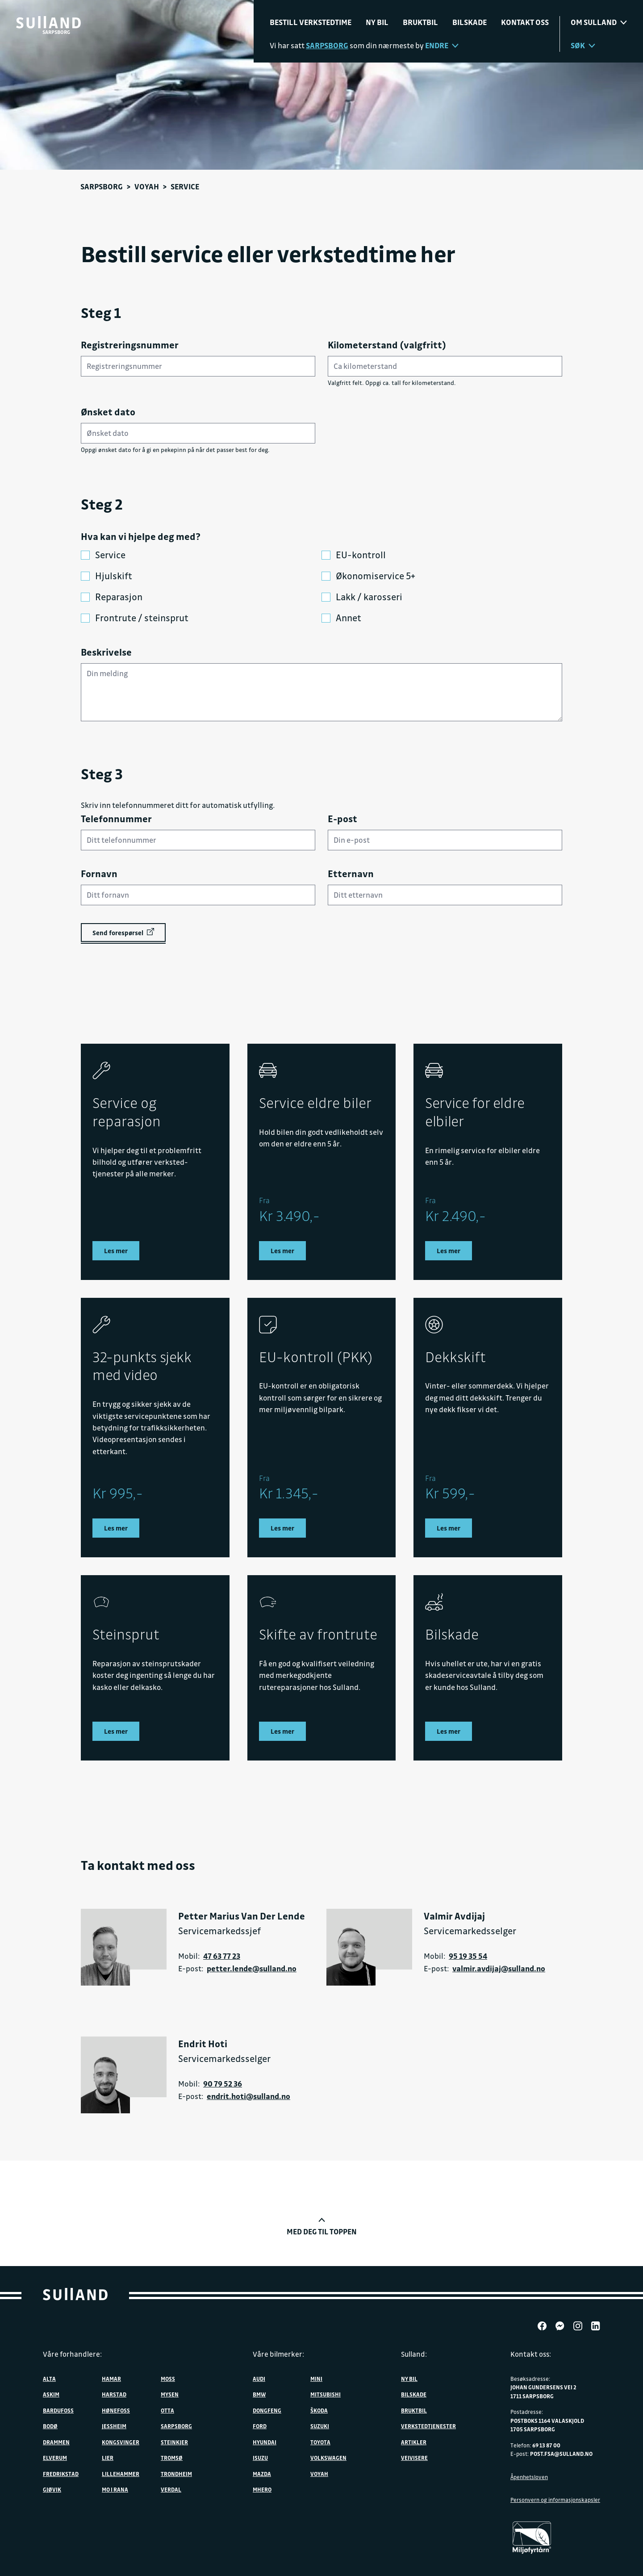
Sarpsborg (101, 186)
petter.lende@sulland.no (251, 1967)
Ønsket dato (108, 412)
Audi (259, 2377)
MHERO (262, 2488)
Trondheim (176, 2472)
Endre (442, 45)
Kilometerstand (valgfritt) (387, 345)
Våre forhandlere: (72, 2353)
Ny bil (377, 22)
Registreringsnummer (130, 345)
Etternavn (351, 873)
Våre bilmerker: (278, 2353)
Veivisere (414, 2457)
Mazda (262, 2472)
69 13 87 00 (546, 2444)
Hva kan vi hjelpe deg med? (140, 536)
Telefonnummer (116, 818)
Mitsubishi (325, 2393)
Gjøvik (52, 2488)
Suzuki (319, 2425)
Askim (51, 2393)
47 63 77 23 (221, 1955)
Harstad (114, 2393)
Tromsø (172, 2457)
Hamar (111, 2377)
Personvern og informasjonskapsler (555, 2499)
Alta (49, 2377)
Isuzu (260, 2457)
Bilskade (469, 22)
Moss (168, 2377)
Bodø (50, 2425)
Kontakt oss (525, 22)
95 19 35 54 (468, 1955)
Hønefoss (116, 2409)
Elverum (55, 2457)
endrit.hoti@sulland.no (248, 2095)
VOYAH (146, 186)
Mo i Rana (115, 2488)
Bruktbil (420, 22)
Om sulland (599, 22)
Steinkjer (174, 2441)
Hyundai (264, 2441)
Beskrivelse (106, 652)
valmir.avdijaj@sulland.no (498, 1967)
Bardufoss (58, 2409)
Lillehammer (120, 2472)
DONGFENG (267, 2409)
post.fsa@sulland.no (561, 2453)
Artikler (413, 2441)
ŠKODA (319, 2409)
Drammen (56, 2441)
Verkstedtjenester (428, 2425)
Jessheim (114, 2425)
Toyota (320, 2441)
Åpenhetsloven (529, 2476)
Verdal (171, 2488)
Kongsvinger (120, 2441)
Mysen (170, 2393)
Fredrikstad (61, 2472)
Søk (583, 45)
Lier (107, 2457)
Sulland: (414, 2353)
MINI (316, 2377)
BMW (259, 2393)
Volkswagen (328, 2457)
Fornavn (99, 873)
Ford (260, 2425)
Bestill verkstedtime (310, 22)
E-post (342, 818)
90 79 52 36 (222, 2082)
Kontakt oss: (530, 2353)
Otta (167, 2409)
